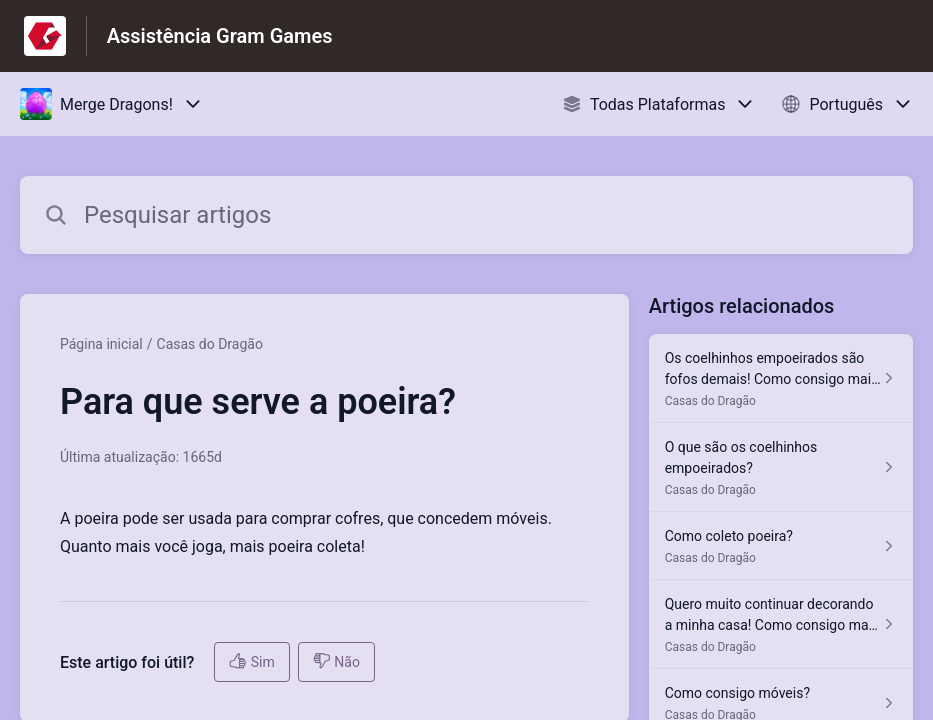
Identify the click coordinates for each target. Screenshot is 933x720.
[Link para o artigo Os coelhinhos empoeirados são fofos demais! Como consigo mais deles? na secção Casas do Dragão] (781, 378)
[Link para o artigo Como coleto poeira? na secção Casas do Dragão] (781, 546)
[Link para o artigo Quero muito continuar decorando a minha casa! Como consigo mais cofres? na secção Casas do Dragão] (781, 624)
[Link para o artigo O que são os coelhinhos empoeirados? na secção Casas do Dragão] (781, 467)
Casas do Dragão (210, 344)
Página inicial (101, 344)
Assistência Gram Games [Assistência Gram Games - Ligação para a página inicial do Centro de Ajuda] (220, 36)
